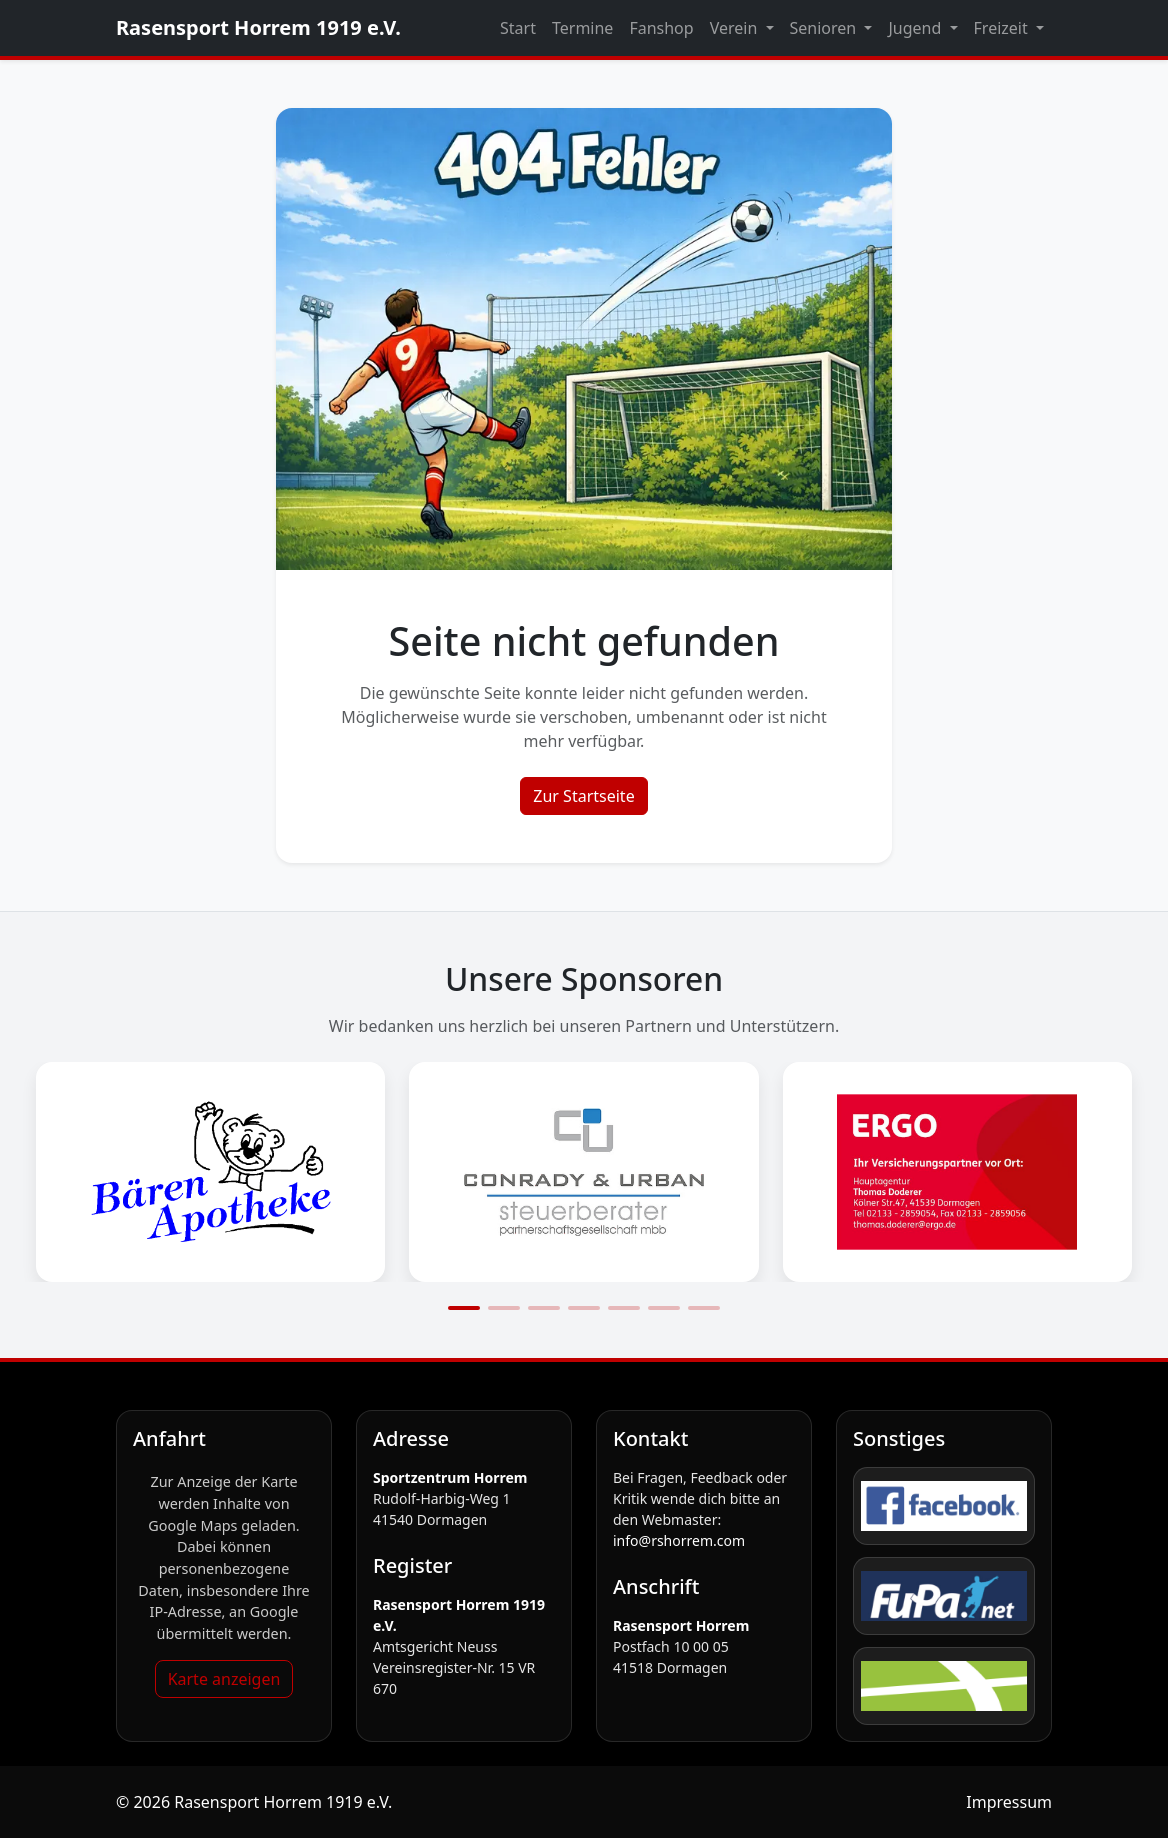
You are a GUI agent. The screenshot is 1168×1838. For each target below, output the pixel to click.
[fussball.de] (944, 1686)
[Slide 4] (584, 1308)
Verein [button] (736, 28)
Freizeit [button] (1003, 28)
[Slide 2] (504, 1308)
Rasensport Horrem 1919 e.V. (258, 27)
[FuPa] (944, 1596)
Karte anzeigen (224, 1679)
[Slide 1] (464, 1308)
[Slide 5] (624, 1308)
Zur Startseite (583, 796)
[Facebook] (944, 1506)
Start (518, 28)
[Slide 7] (704, 1308)
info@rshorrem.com (679, 1540)
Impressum (1009, 1802)
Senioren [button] (825, 28)
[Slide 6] (664, 1308)
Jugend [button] (916, 28)
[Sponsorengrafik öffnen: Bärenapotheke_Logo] (210, 1172)
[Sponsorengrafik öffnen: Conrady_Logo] (583, 1172)
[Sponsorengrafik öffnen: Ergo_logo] (957, 1172)
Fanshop (661, 28)
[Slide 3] (544, 1308)
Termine (582, 28)
